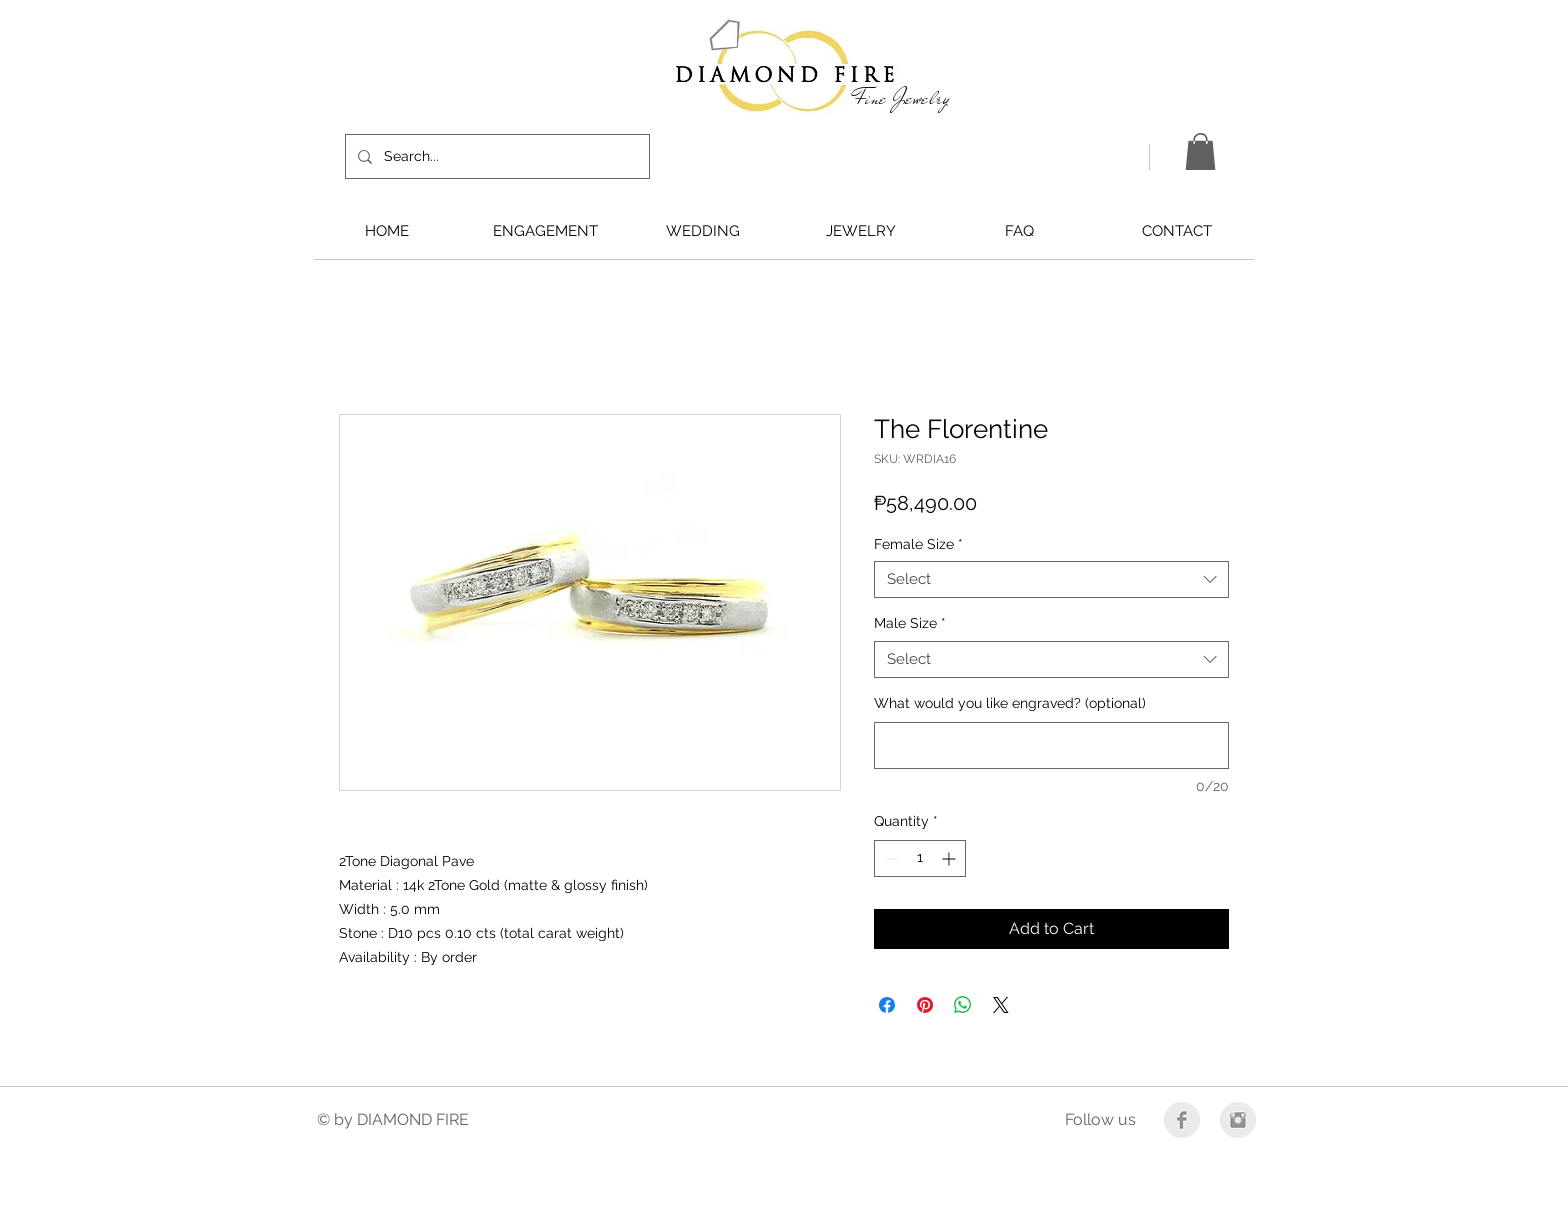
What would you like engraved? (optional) (1010, 703)
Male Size (910, 623)
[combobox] (1051, 580)
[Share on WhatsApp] (963, 1005)
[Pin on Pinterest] (925, 1005)
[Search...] (495, 156)
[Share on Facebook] (887, 1005)
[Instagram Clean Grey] (1238, 1120)
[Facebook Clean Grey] (1182, 1120)
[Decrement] (889, 858)
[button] (1200, 151)
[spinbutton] (920, 858)
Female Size (918, 544)
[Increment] (950, 858)
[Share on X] (1001, 1005)
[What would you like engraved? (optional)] (1051, 745)
